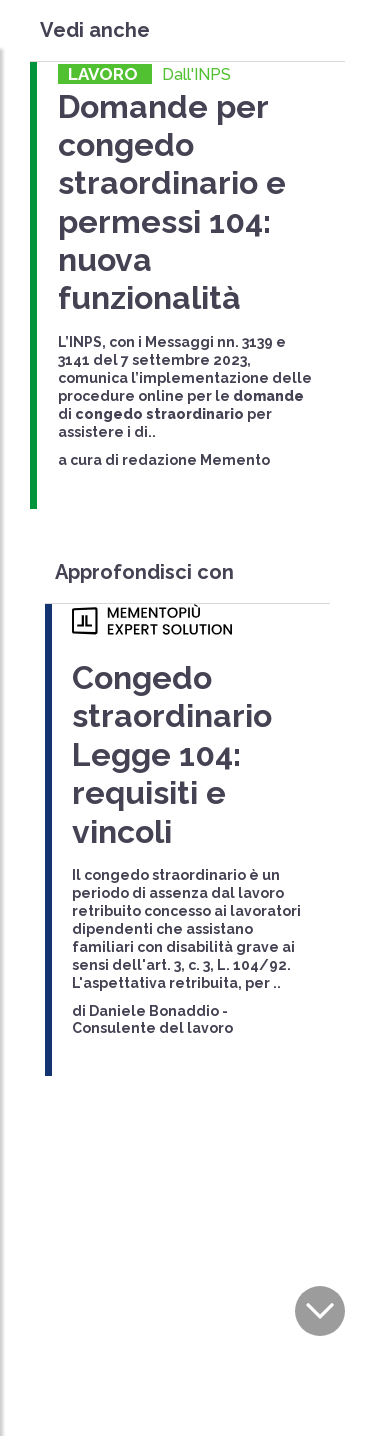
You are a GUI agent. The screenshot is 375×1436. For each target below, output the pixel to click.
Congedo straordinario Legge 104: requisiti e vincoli (172, 754)
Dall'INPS (196, 74)
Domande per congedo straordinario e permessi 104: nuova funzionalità (172, 202)
